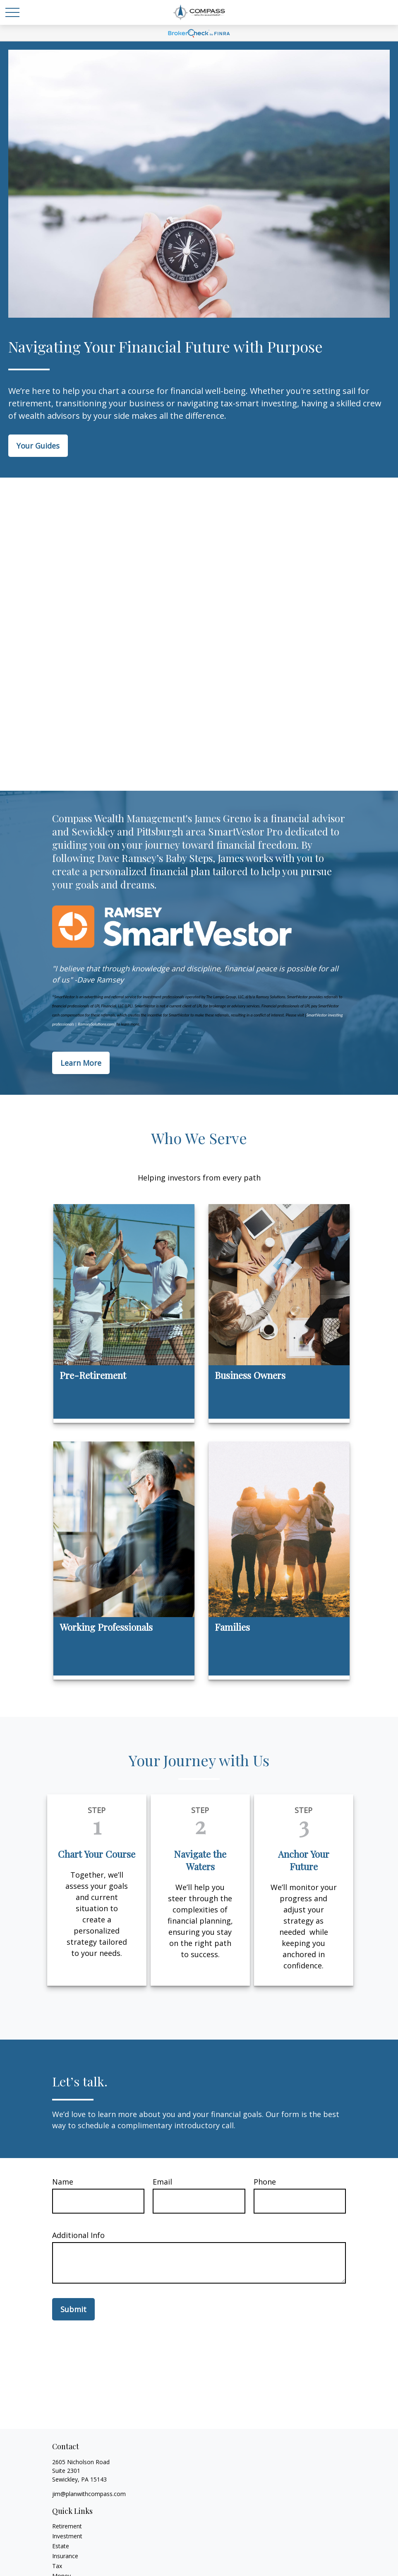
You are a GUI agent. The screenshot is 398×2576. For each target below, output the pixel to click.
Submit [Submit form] (73, 2309)
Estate (60, 2546)
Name (62, 2182)
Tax (57, 2566)
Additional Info (78, 2235)
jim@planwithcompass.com (89, 2494)
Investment (67, 2536)
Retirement (67, 2526)
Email (162, 2182)
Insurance (65, 2556)
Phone (265, 2182)
